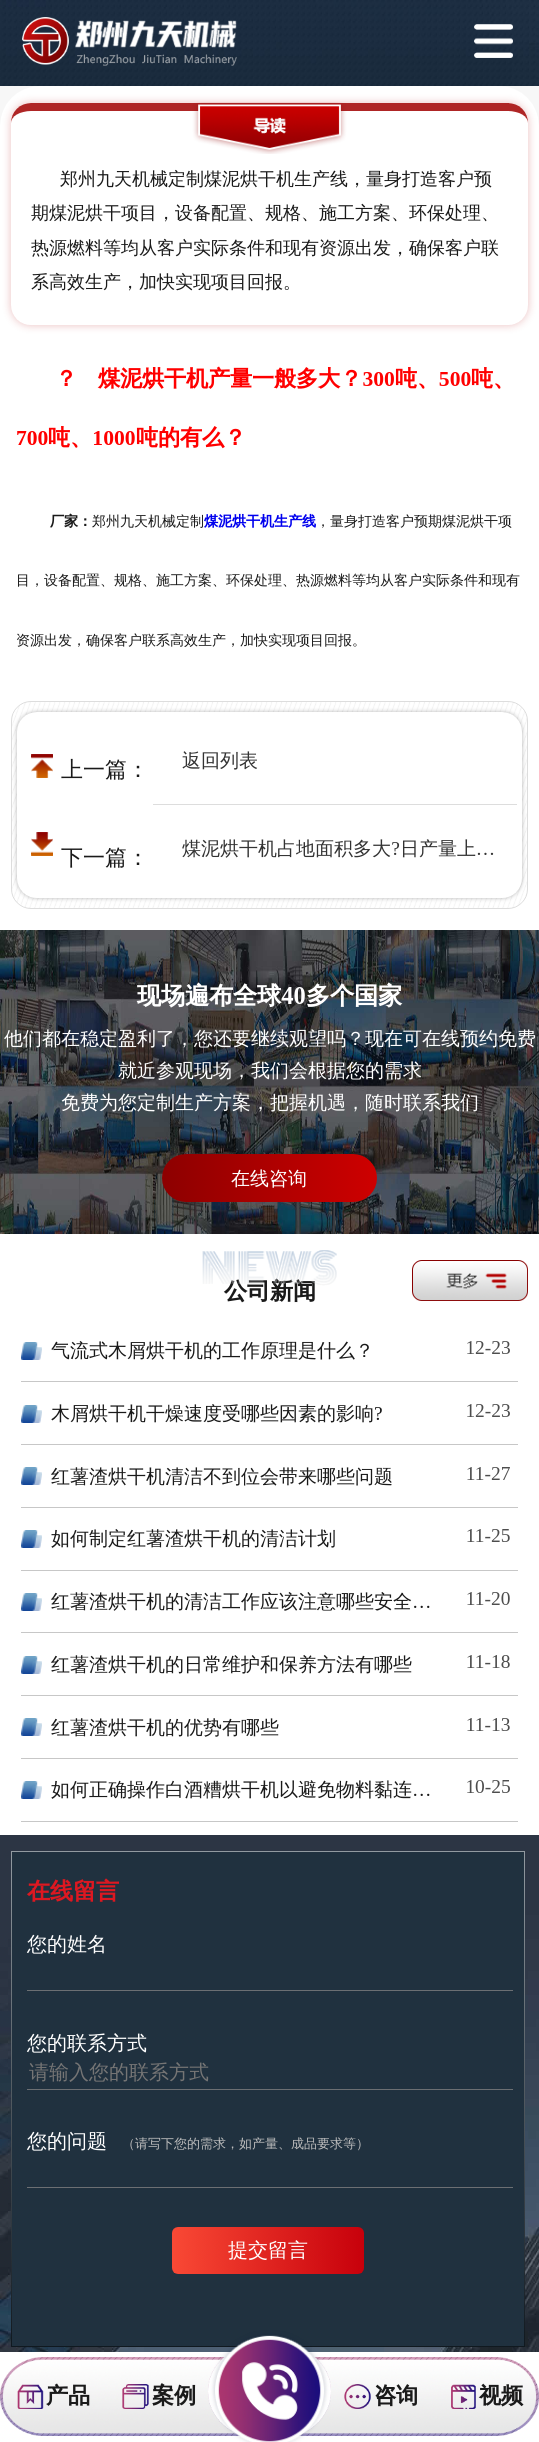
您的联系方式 (87, 2043)
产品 (53, 2397)
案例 (158, 2397)
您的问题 (198, 2141)
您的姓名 (67, 1944)
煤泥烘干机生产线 (260, 521)
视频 (486, 2397)
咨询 (380, 2397)
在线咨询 (269, 1178)
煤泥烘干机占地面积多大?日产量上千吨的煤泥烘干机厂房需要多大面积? (342, 848)
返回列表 (220, 760)
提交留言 (268, 2250)
